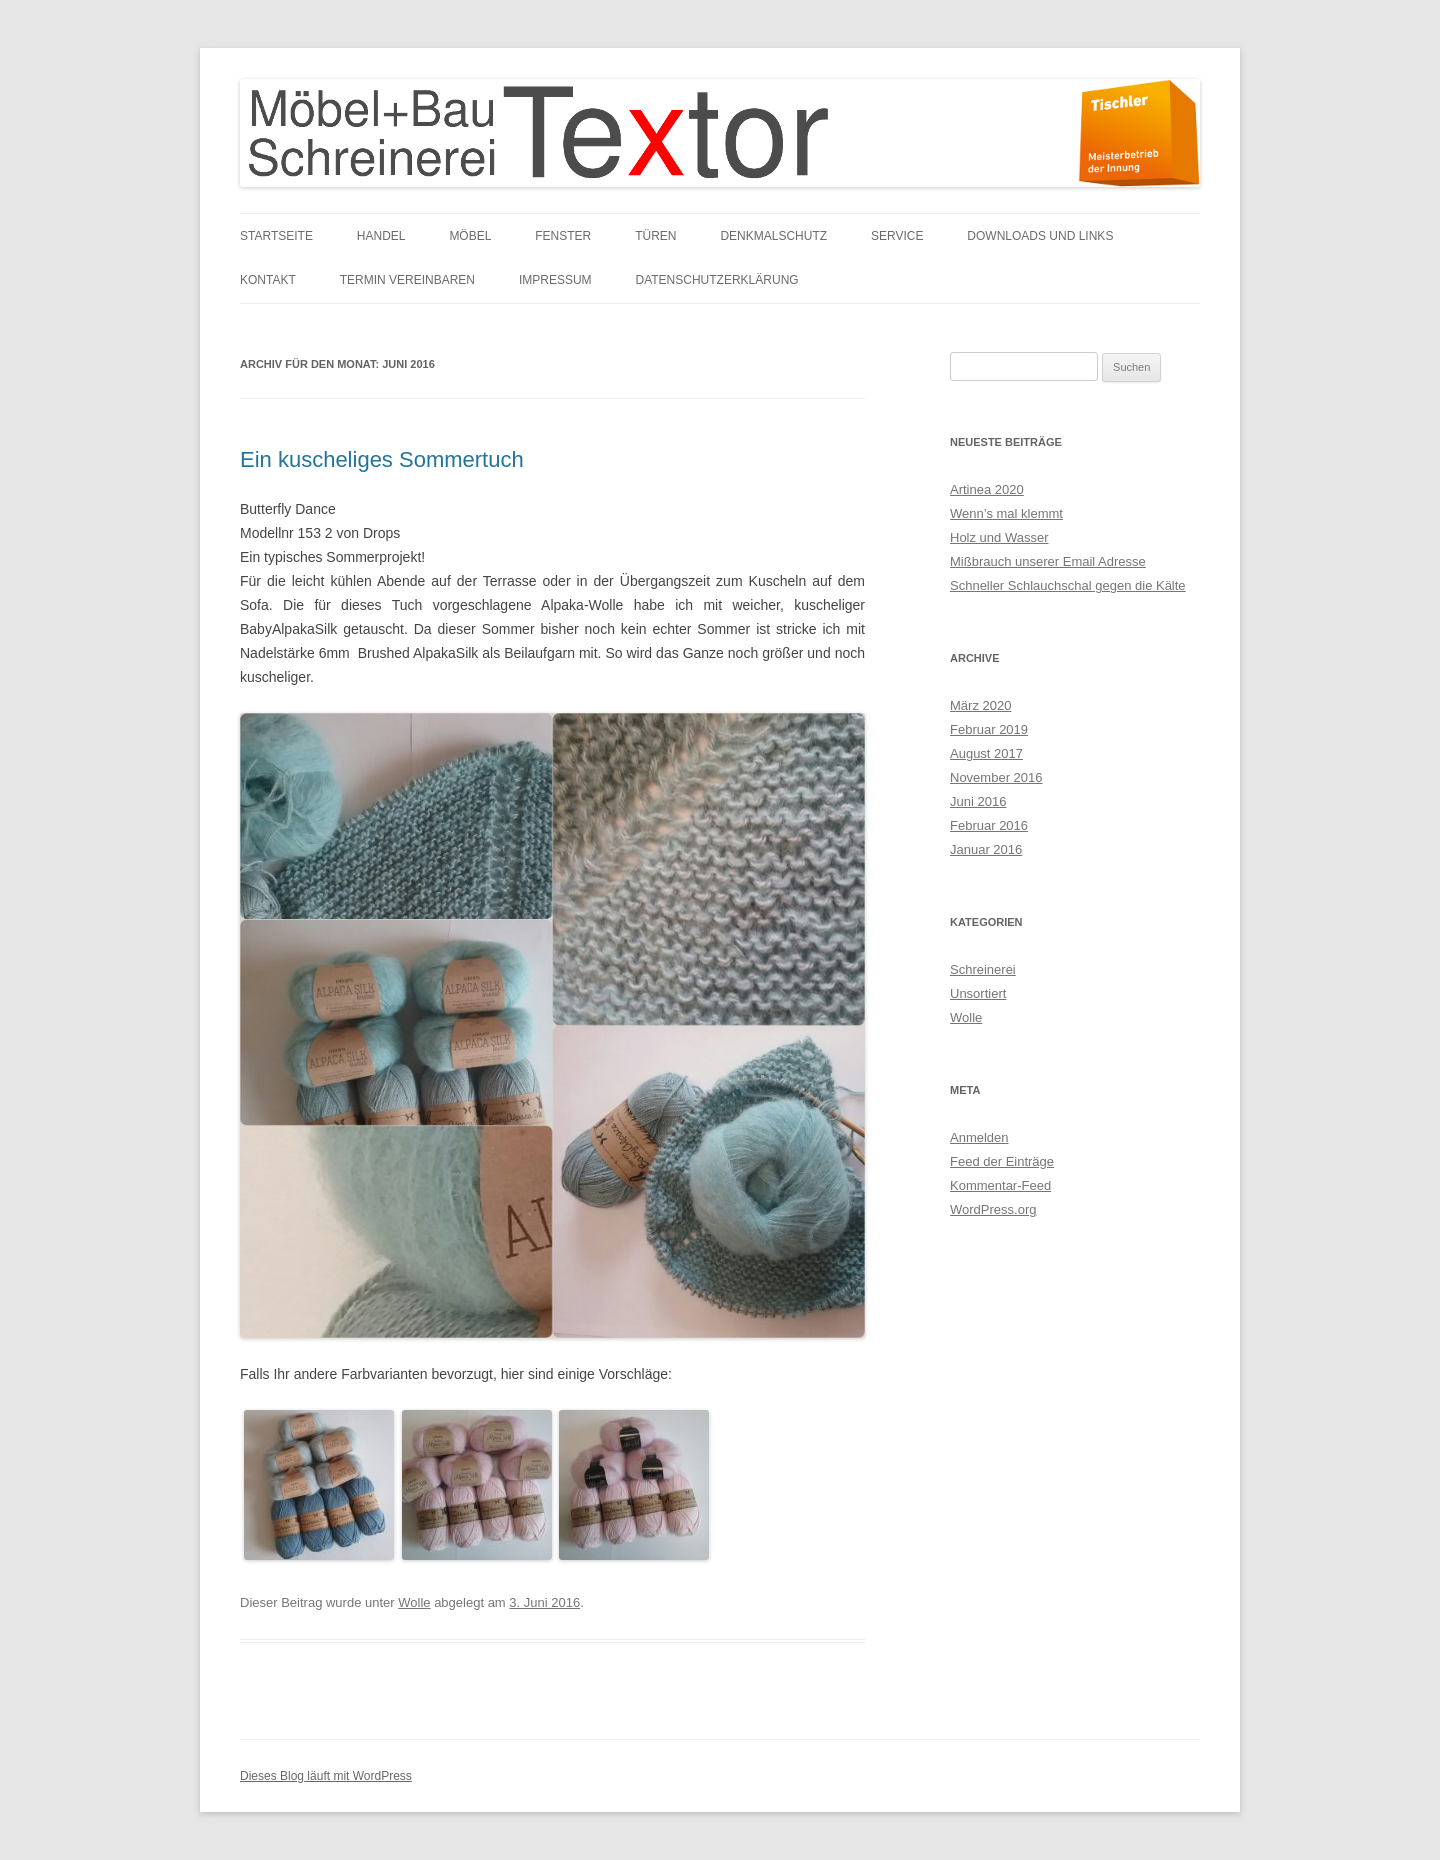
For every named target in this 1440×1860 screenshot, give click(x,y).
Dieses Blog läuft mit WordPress (326, 1776)
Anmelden (979, 1137)
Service (897, 236)
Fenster (563, 236)
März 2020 (980, 705)
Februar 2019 (989, 729)
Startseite (276, 236)
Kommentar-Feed (1000, 1185)
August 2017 (986, 753)
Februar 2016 (989, 825)
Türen (655, 236)
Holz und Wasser (999, 537)
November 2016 (996, 777)
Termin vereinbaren (407, 280)
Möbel (470, 236)
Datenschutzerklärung (717, 280)
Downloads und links (1040, 236)
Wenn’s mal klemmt (1006, 513)
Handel (381, 236)
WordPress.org (993, 1209)
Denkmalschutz (773, 236)
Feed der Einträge (1002, 1161)
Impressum (555, 280)
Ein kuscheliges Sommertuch (382, 459)
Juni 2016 (978, 801)
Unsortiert (978, 993)
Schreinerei (983, 969)
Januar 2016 (986, 849)
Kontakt (268, 280)
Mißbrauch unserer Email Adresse (1048, 561)
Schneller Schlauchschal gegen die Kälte (1068, 585)
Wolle (414, 1602)
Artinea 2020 (987, 489)
